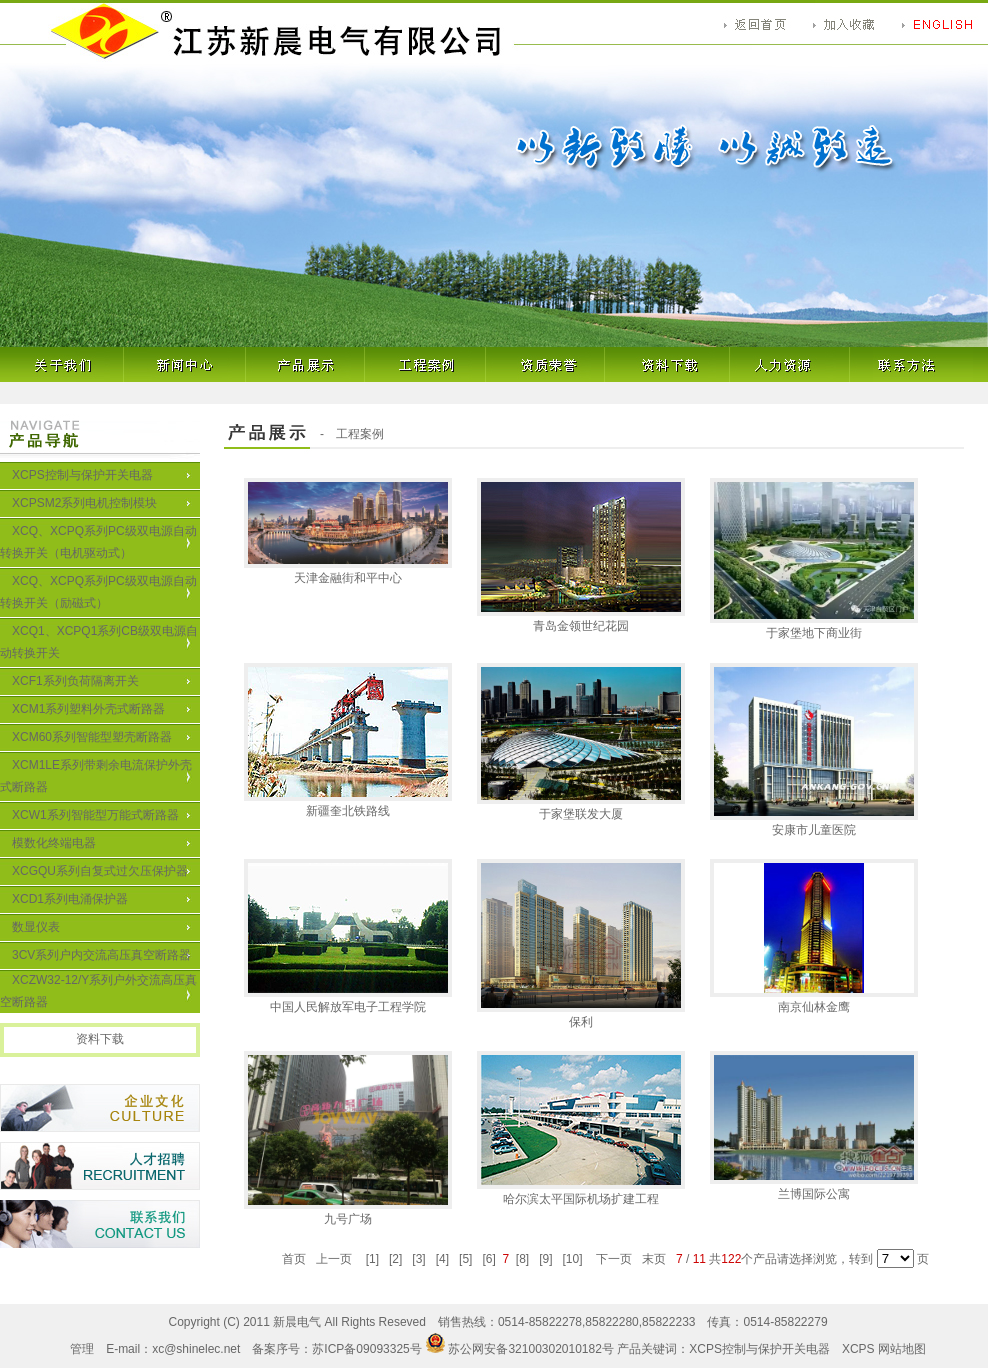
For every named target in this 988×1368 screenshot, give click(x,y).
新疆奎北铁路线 (348, 804)
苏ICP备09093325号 (366, 1349)
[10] (572, 1259)
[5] (466, 1259)
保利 (581, 1015)
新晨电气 (297, 1322)
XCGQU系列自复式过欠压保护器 (100, 871)
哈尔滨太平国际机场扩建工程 (581, 1192)
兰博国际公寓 (814, 1187)
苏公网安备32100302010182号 (529, 1349)
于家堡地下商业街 (814, 626)
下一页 (614, 1259)
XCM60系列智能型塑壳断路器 (92, 737)
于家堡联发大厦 (581, 807)
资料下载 (100, 1039)
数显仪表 (36, 927)
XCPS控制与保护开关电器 (82, 475)
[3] (419, 1259)
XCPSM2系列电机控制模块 (84, 503)
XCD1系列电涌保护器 (70, 899)
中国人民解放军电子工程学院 (348, 1000)
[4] (442, 1259)
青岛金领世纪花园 (581, 619)
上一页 (334, 1259)
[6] (489, 1259)
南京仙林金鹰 (814, 1000)
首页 (294, 1259)
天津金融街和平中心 (348, 571)
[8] (522, 1259)
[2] (396, 1259)
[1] (372, 1259)
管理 (82, 1349)
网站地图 (902, 1349)
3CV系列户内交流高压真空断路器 (101, 955)
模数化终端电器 (54, 843)
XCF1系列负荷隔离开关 (75, 681)
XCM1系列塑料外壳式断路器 (88, 709)
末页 (654, 1259)
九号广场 (348, 1212)
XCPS (858, 1349)
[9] (546, 1259)
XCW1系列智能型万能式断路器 (95, 815)
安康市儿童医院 (814, 823)
